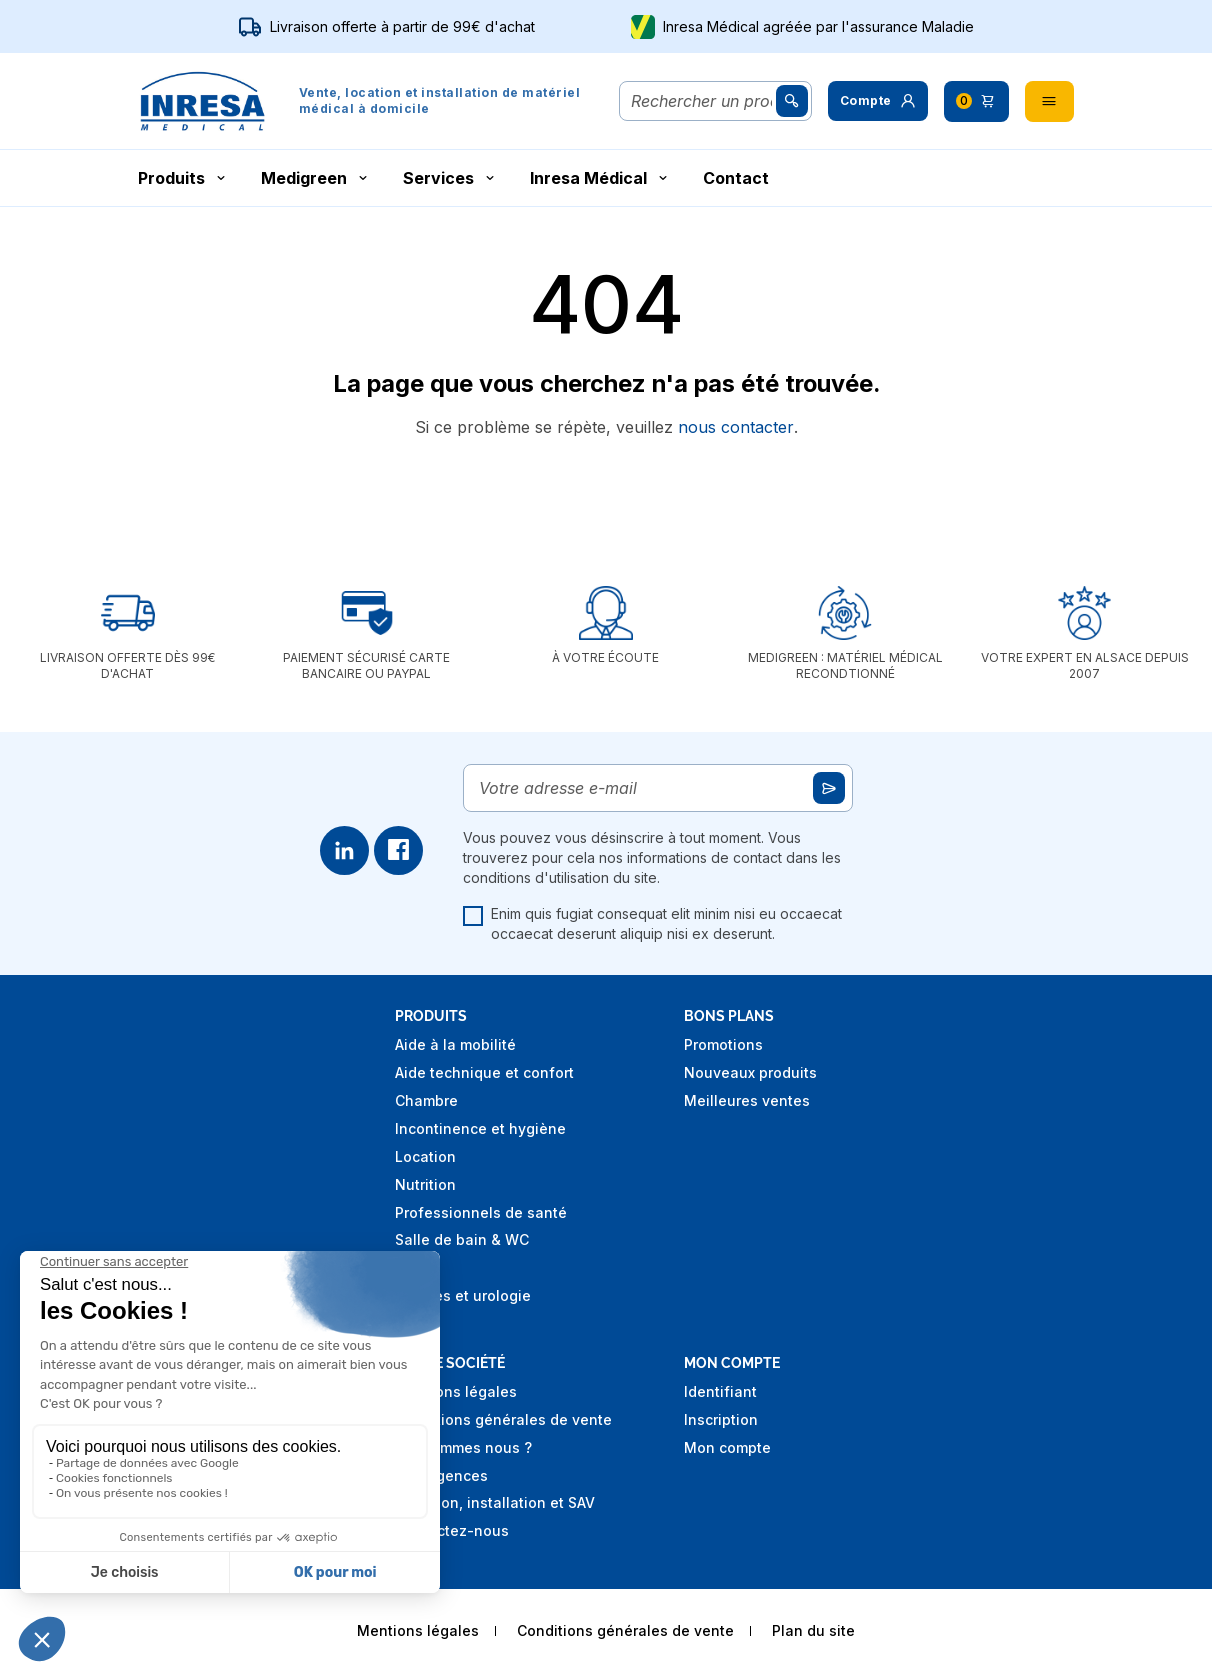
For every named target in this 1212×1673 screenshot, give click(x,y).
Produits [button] (183, 178)
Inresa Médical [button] (600, 178)
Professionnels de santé (481, 1212)
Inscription (721, 1419)
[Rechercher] (701, 101)
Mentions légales (456, 1391)
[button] (878, 101)
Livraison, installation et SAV (495, 1502)
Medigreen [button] (316, 178)
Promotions (723, 1044)
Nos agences (441, 1475)
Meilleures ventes (747, 1100)
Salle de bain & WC (462, 1239)
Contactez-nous (452, 1530)
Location (425, 1156)
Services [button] (450, 178)
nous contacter (736, 427)
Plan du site (813, 1630)
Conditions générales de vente (503, 1419)
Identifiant (720, 1391)
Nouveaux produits (750, 1072)
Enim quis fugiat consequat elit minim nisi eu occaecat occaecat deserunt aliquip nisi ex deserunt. (652, 923)
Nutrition (425, 1184)
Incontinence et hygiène (480, 1128)
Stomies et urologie (463, 1295)
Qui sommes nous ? (463, 1447)
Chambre (426, 1100)
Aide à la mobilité (455, 1044)
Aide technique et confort (484, 1072)
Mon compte (727, 1447)
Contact (736, 178)
